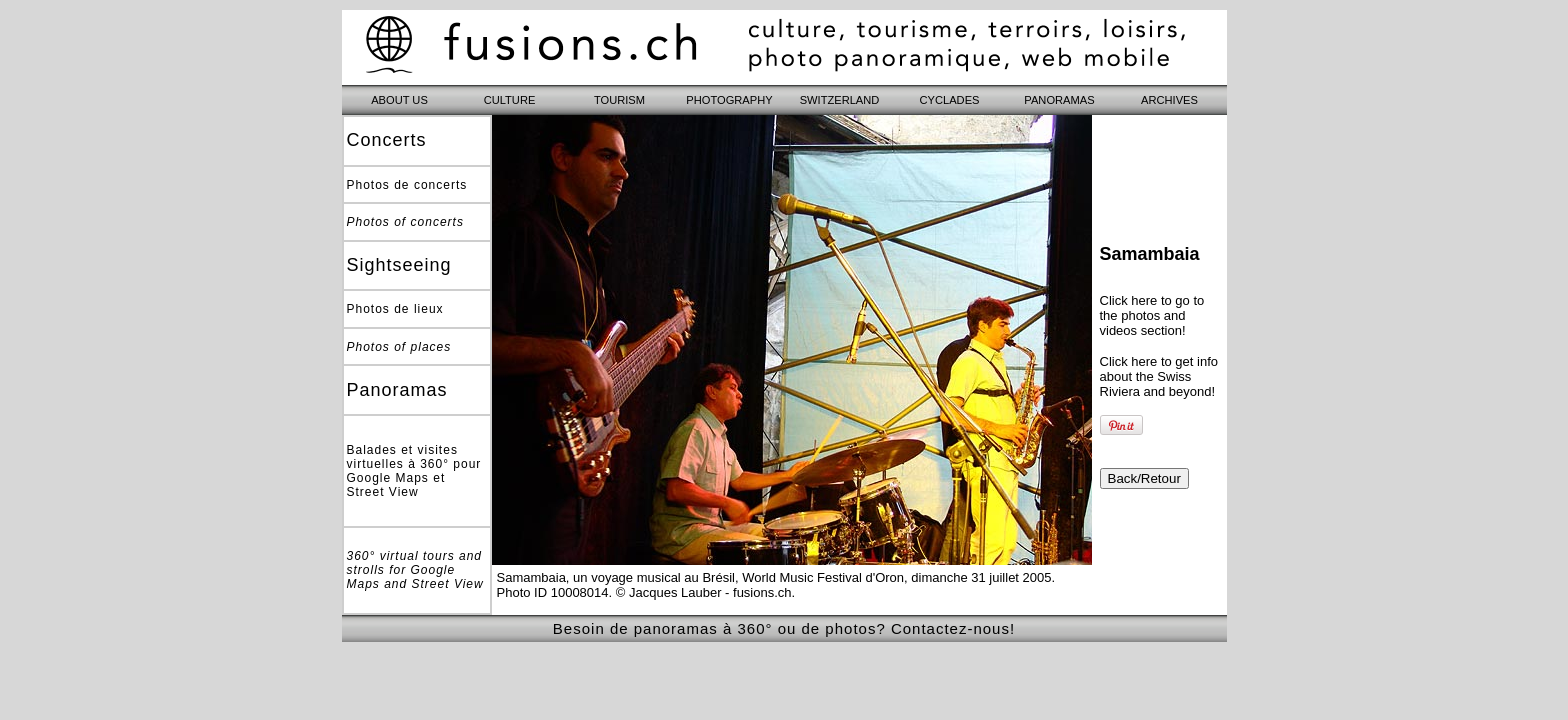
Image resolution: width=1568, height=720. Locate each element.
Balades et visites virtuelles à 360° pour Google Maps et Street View (414, 471)
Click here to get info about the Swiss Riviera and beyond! (1159, 376)
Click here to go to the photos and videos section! (1152, 315)
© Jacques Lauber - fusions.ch (704, 592)
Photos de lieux (395, 309)
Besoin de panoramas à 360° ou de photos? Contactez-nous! (784, 628)
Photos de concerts (407, 185)
